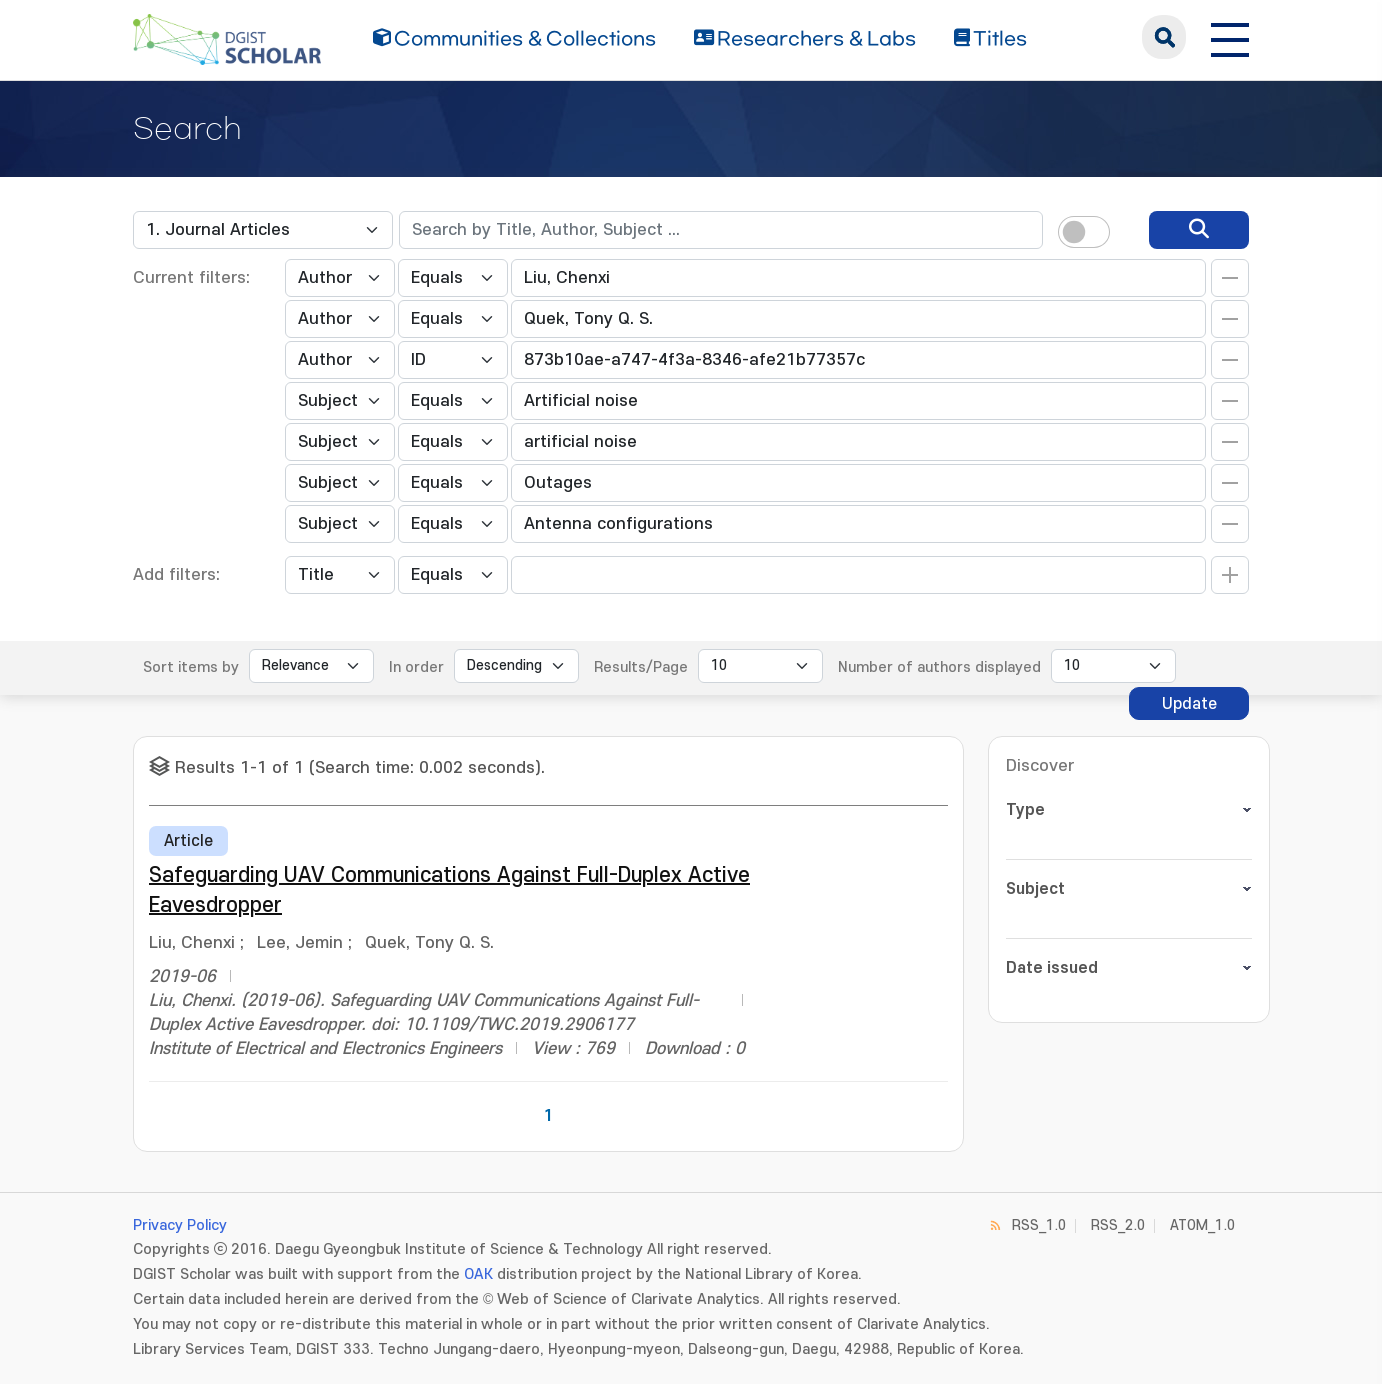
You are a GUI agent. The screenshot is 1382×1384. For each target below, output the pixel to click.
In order (416, 667)
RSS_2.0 (1118, 1225)
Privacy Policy (180, 1225)
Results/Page (641, 667)
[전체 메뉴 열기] (1230, 37)
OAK (478, 1274)
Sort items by (191, 667)
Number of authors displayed (939, 667)
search (1164, 37)
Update (1189, 704)
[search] (1199, 230)
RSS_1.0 (1039, 1225)
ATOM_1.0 (1202, 1225)
